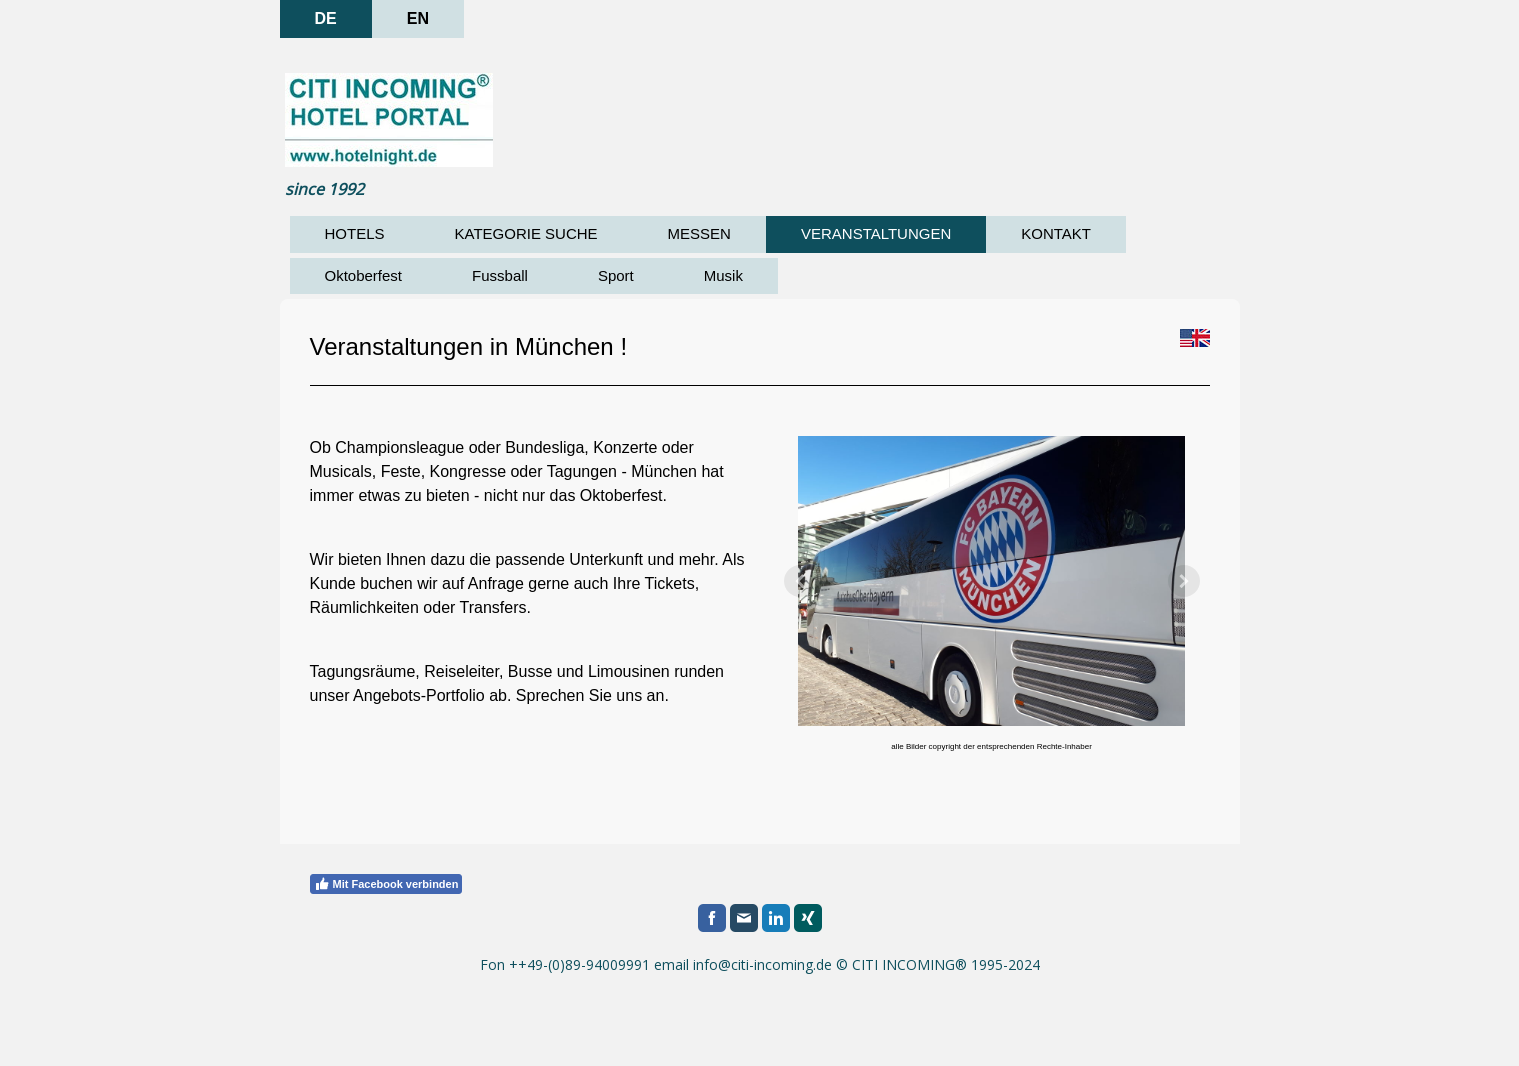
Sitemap (536, 1035)
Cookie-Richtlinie (449, 1035)
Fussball (500, 275)
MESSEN (699, 233)
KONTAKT (1056, 233)
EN (418, 18)
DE (326, 18)
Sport (616, 275)
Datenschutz (348, 1035)
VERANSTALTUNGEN (876, 233)
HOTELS (355, 233)
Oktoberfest (364, 275)
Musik (723, 275)
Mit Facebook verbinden (386, 884)
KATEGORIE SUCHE (526, 233)
